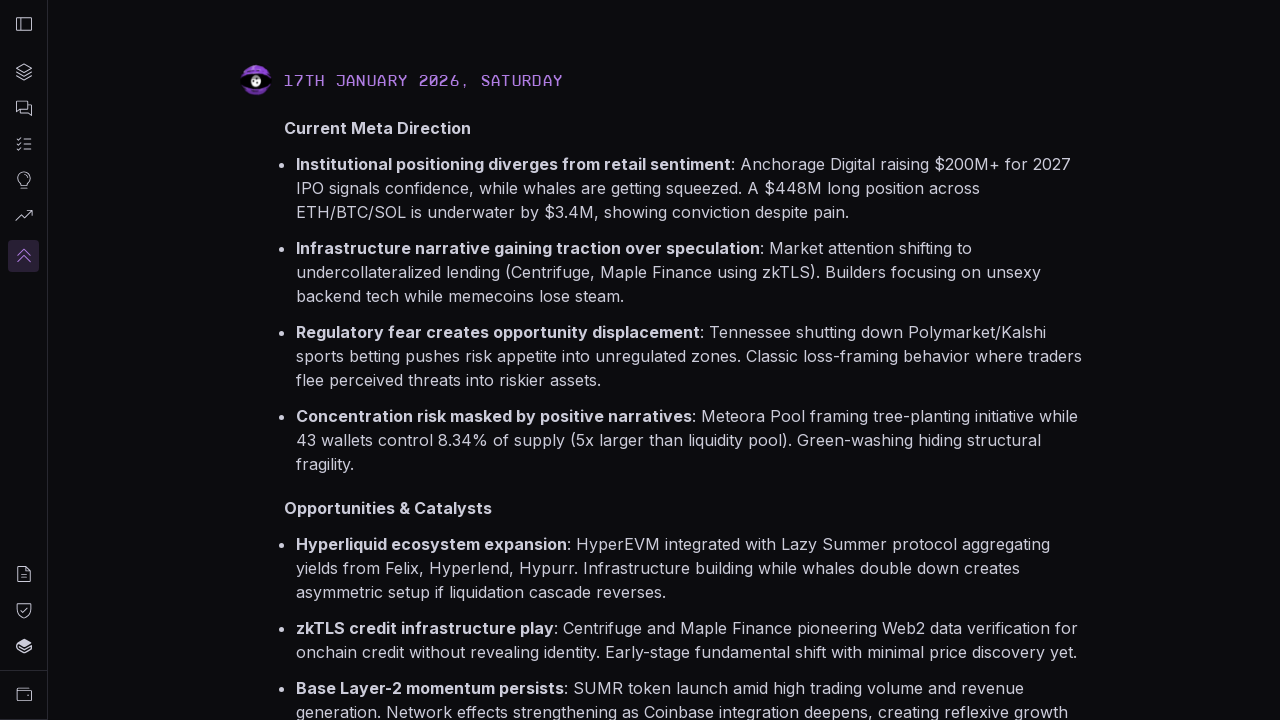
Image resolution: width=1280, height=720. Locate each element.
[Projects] (24, 72)
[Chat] (24, 108)
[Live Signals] (24, 216)
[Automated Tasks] (24, 144)
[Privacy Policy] (24, 610)
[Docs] (24, 646)
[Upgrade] (23, 256)
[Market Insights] (24, 180)
